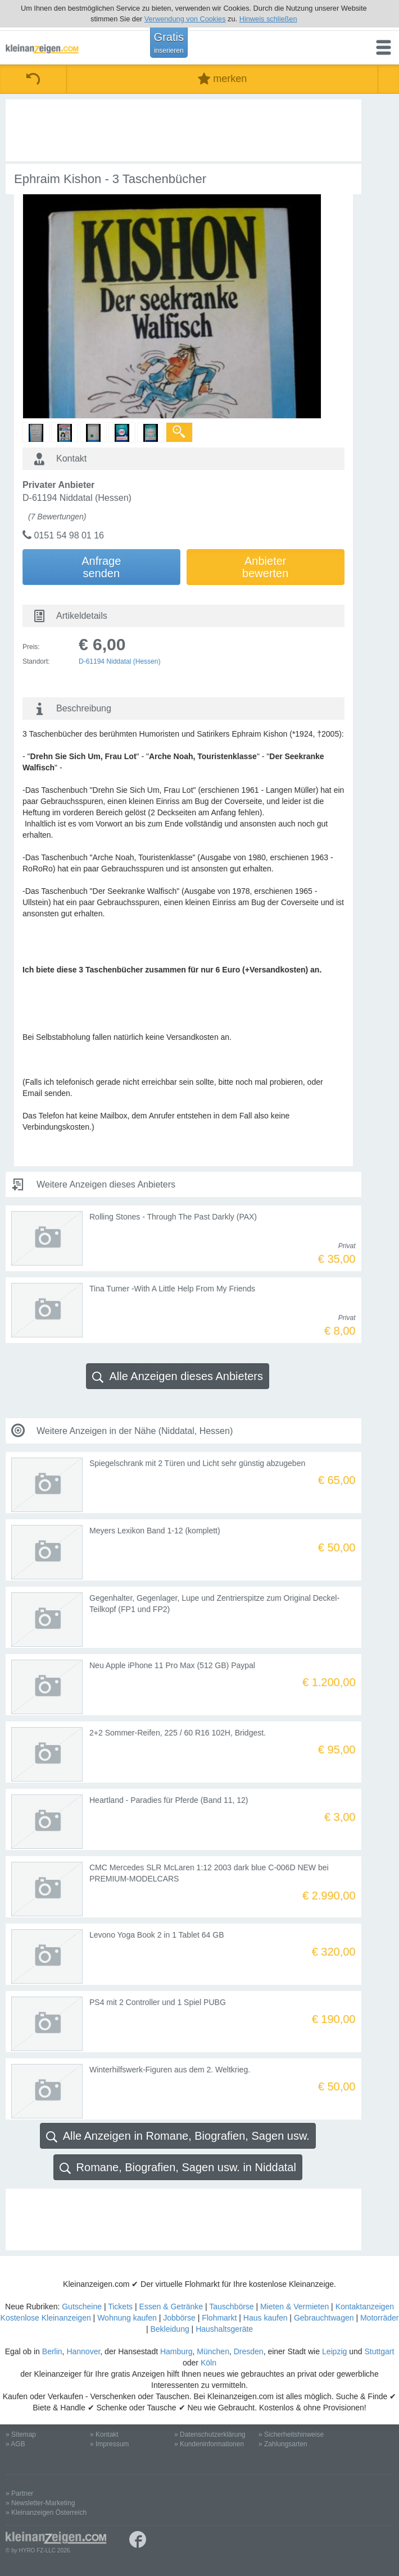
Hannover (83, 2351)
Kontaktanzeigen (364, 2306)
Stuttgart (379, 2351)
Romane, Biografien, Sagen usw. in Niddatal (178, 2167)
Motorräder (379, 2317)
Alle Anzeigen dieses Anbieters (177, 1376)
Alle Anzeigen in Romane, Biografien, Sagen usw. (178, 2136)
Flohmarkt (219, 2317)
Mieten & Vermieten (294, 2306)
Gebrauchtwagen (324, 2317)
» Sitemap (21, 2434)
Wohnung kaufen (127, 2317)
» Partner (19, 2493)
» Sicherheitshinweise (291, 2434)
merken (222, 79)
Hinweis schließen (268, 19)
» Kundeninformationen (209, 2444)
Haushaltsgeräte (224, 2328)
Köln (208, 2362)
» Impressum (109, 2444)
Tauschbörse (231, 2306)
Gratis (169, 42)
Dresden (249, 2351)
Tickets (120, 2306)
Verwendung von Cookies (185, 19)
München (213, 2351)
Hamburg (176, 2351)
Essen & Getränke (171, 2306)
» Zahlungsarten (283, 2444)
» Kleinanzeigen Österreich (46, 2512)
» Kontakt (104, 2434)
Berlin (52, 2351)
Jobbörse (179, 2317)
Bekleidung (169, 2328)
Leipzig (334, 2351)
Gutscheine (82, 2306)
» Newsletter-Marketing (40, 2503)
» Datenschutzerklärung (210, 2434)
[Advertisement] (183, 130)
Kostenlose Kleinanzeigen (46, 2317)
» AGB (15, 2444)
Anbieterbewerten (265, 567)
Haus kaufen (265, 2317)
